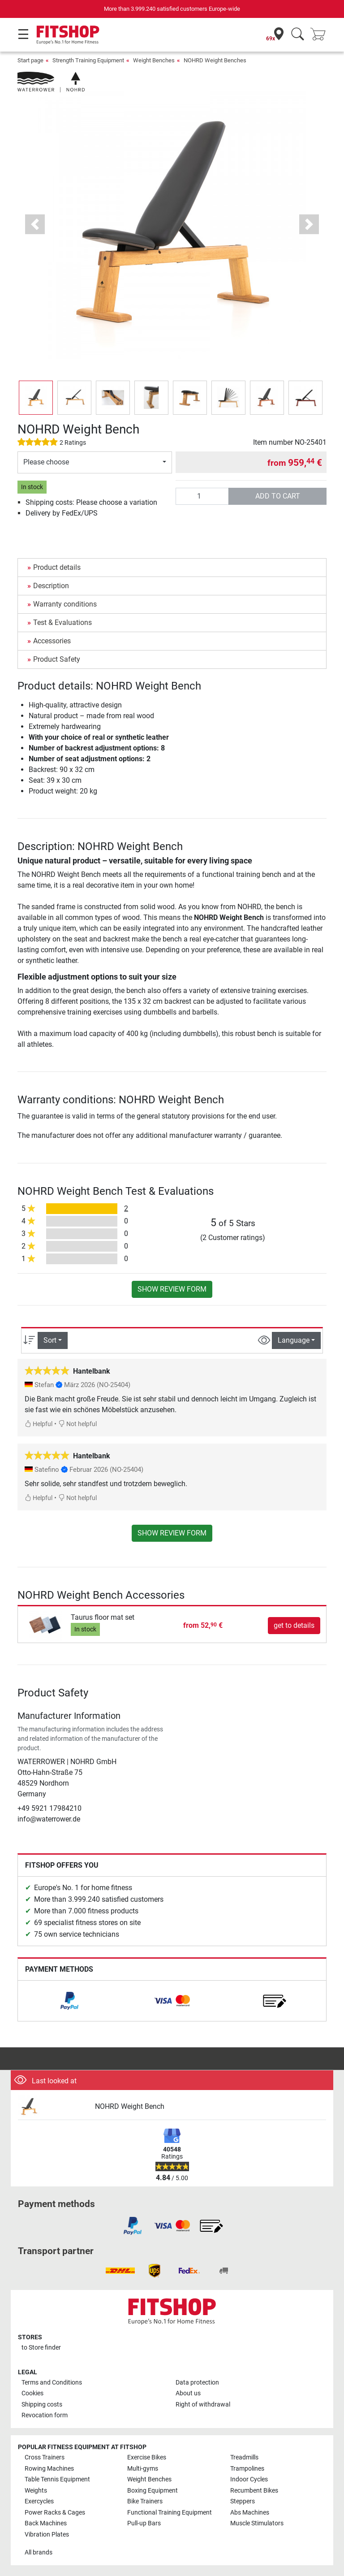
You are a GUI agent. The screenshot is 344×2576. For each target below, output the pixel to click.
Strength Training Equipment (88, 60)
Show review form (172, 1289)
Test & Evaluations (62, 622)
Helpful (38, 1424)
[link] (69, 2001)
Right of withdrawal (203, 2404)
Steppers (242, 2501)
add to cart (277, 496)
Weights (36, 2490)
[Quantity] (202, 496)
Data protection (197, 2382)
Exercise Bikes (146, 2457)
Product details (57, 567)
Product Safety (56, 659)
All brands (38, 2552)
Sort (49, 1340)
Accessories (52, 641)
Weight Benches (154, 60)
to (41, 2347)
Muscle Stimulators (257, 2523)
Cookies (32, 2393)
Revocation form (45, 2415)
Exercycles (39, 2501)
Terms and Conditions (52, 2382)
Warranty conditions (65, 604)
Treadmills (244, 2457)
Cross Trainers (44, 2457)
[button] (35, 224)
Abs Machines (249, 2512)
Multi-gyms (142, 2468)
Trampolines (247, 2468)
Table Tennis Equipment (57, 2479)
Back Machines (46, 2523)
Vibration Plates (47, 2534)
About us (188, 2393)
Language (294, 1340)
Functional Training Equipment (169, 2512)
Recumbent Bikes (254, 2490)
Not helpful (77, 1424)
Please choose (46, 462)
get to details (294, 1625)
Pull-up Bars (144, 2523)
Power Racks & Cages (55, 2512)
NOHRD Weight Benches (215, 60)
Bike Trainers (145, 2501)
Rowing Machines (49, 2468)
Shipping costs (42, 2404)
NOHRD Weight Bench (129, 2106)
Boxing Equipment (152, 2490)
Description (51, 585)
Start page (30, 60)
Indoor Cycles (249, 2479)
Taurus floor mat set (102, 1617)
